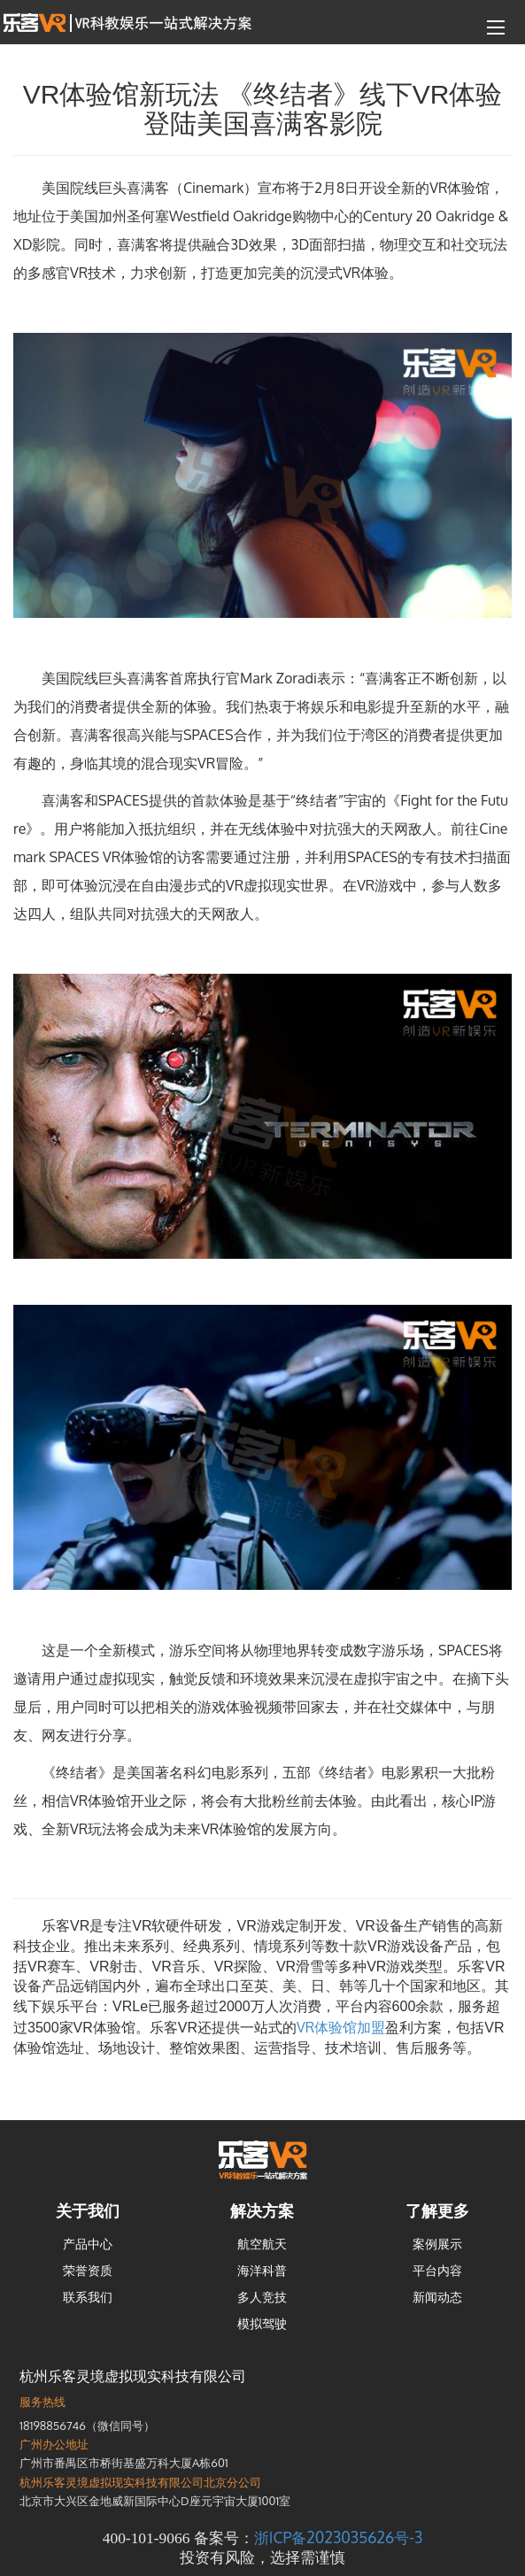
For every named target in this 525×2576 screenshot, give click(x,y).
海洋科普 (262, 2270)
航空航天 (262, 2243)
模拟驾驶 (262, 2323)
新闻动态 (437, 2296)
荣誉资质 (87, 2270)
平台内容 (437, 2270)
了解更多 (437, 2210)
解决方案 (262, 2210)
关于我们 (88, 2210)
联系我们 (87, 2296)
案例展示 (437, 2243)
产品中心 (87, 2243)
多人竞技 (262, 2296)
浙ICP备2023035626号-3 (338, 2537)
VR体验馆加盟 (341, 2027)
